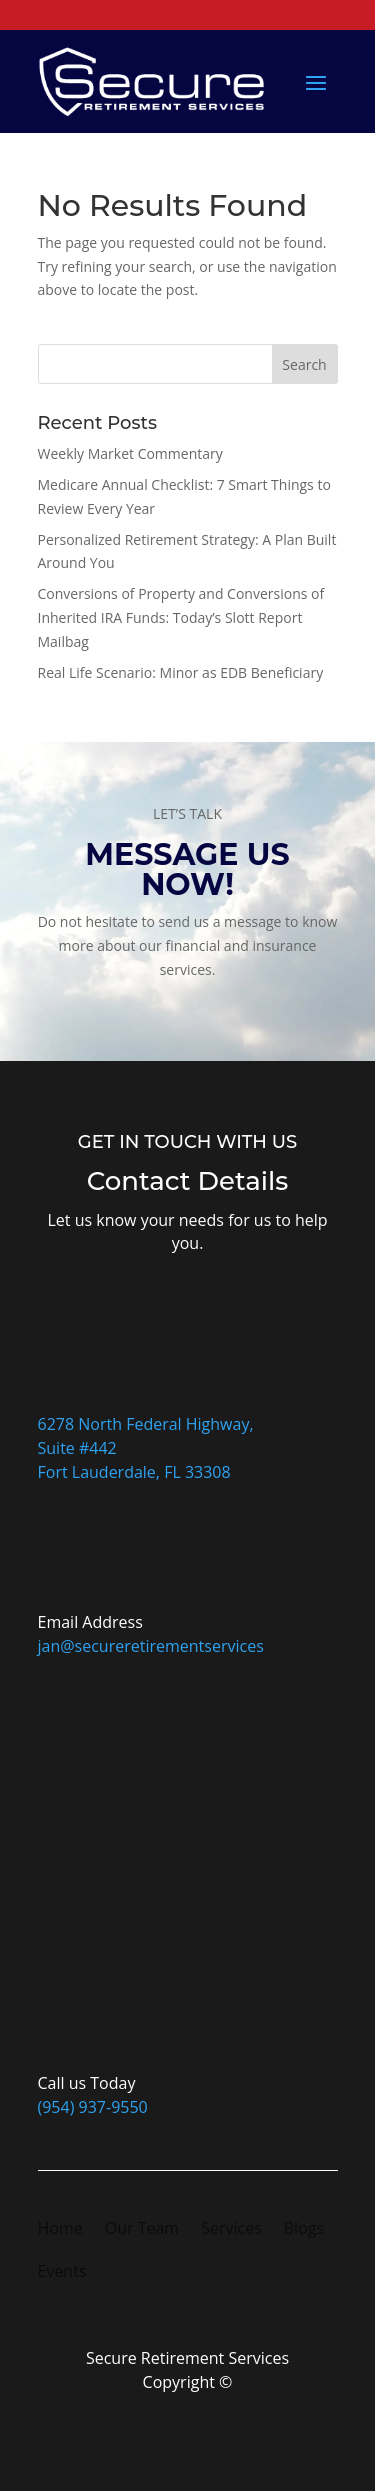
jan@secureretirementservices (151, 1646)
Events (62, 2273)
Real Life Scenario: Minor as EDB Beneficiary (181, 672)
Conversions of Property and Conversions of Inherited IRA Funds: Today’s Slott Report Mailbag (181, 617)
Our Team (142, 2230)
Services (231, 2230)
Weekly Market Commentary (130, 453)
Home (60, 2230)
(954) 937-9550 (93, 2107)
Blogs (304, 2230)
